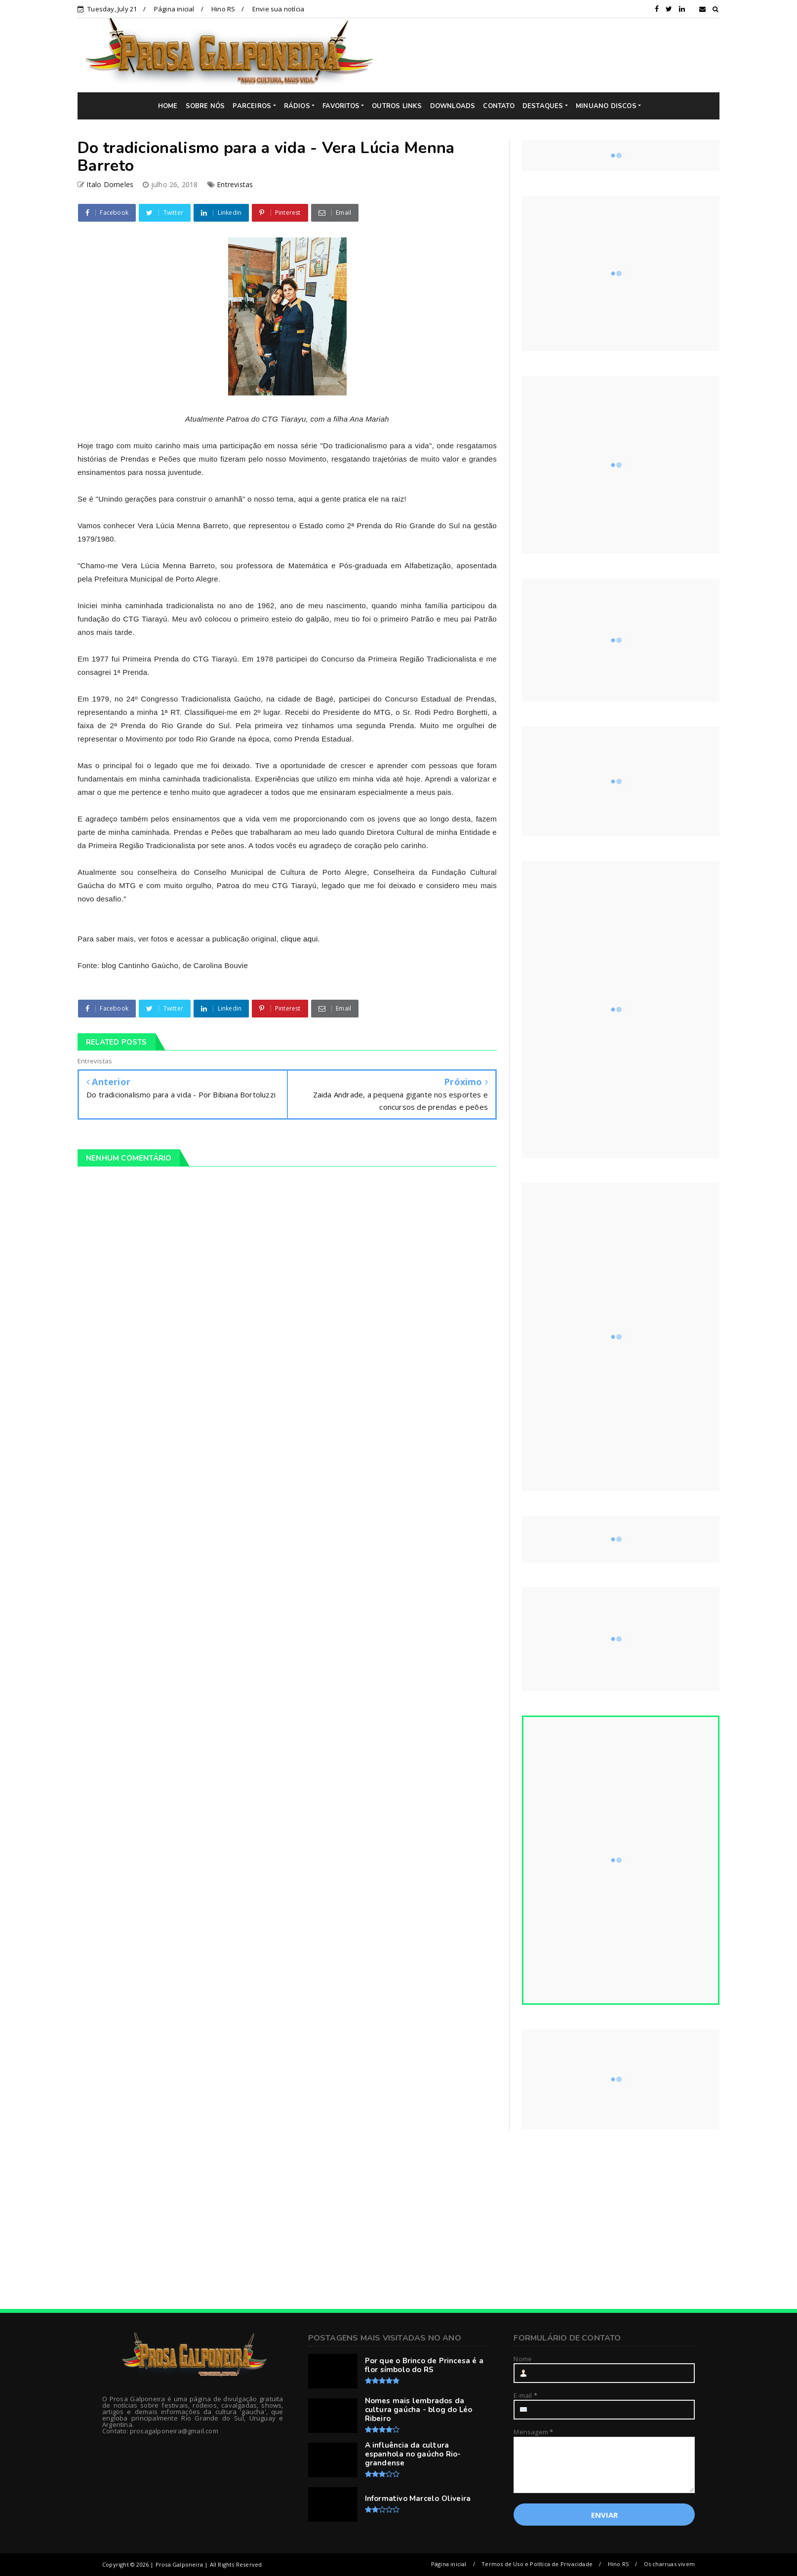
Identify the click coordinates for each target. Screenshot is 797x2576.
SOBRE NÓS (205, 106)
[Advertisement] (554, 54)
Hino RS (223, 8)
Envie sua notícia (278, 8)
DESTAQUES (542, 106)
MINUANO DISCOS (606, 106)
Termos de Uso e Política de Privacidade (537, 2564)
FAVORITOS (340, 106)
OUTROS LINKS (397, 106)
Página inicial (174, 8)
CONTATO (498, 106)
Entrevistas (235, 184)
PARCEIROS (252, 106)
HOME (168, 106)
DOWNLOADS (453, 106)
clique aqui (299, 939)
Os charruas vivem (669, 2564)
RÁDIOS (297, 106)
